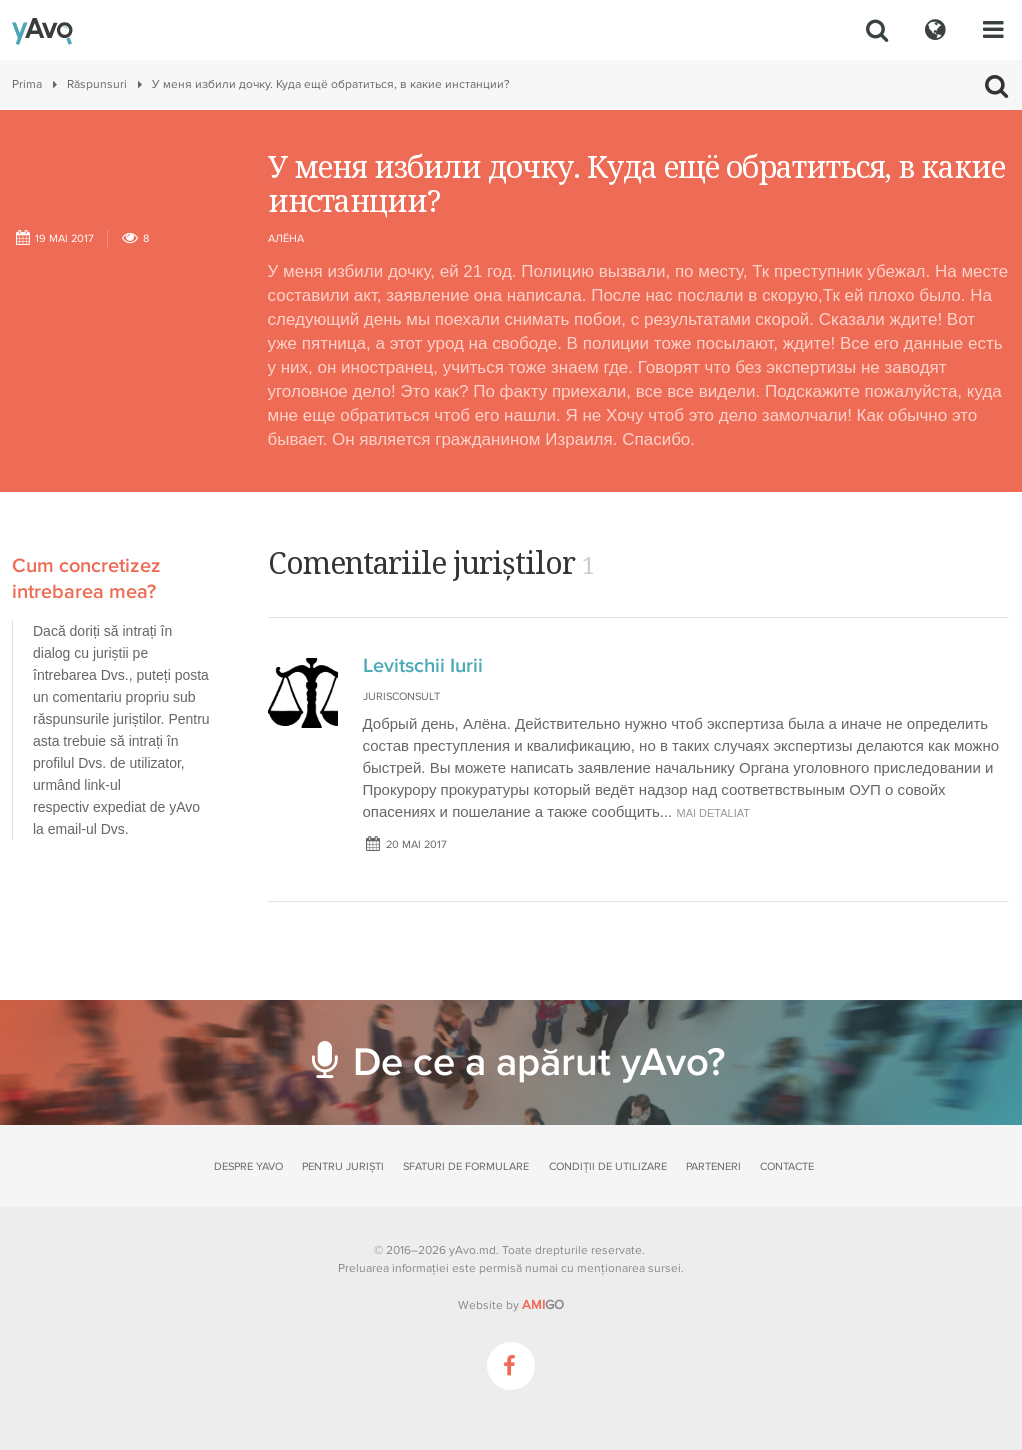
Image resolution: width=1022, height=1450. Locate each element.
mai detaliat (713, 813)
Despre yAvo (248, 1166)
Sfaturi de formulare (466, 1166)
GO (543, 1305)
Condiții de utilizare (608, 1166)
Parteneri (713, 1166)
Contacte (787, 1166)
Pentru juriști (343, 1166)
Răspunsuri (97, 84)
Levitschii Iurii (423, 666)
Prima (27, 84)
